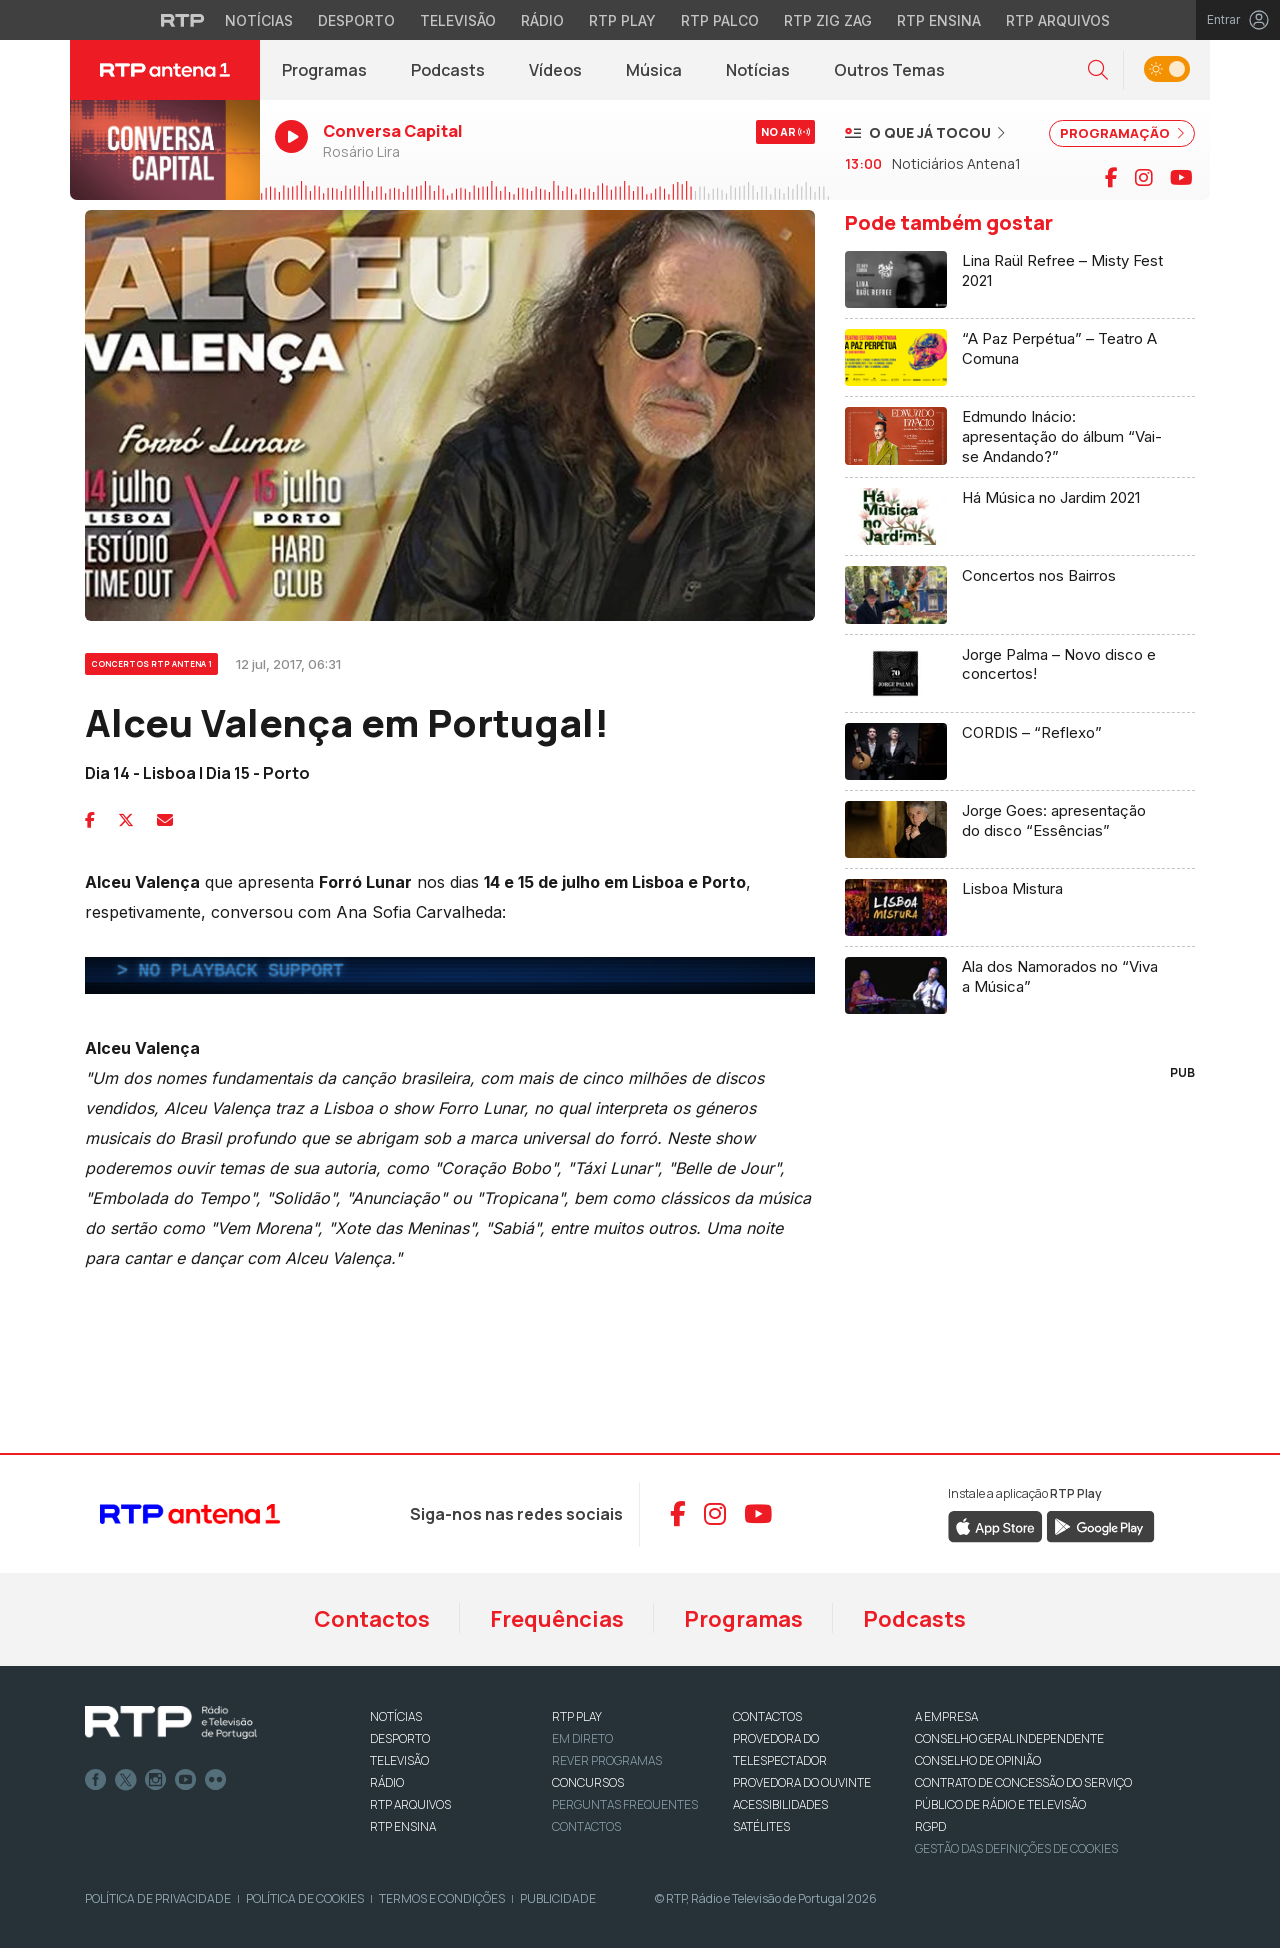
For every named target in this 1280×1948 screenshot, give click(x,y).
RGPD (930, 1826)
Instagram (156, 1780)
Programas (324, 70)
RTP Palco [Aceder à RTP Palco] (720, 20)
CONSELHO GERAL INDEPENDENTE (1009, 1738)
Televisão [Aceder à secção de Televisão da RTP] (458, 20)
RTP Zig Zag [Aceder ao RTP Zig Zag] (828, 20)
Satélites (761, 1826)
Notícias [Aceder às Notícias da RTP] (259, 20)
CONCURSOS (588, 1782)
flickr (216, 1780)
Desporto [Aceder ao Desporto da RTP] (356, 20)
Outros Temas (889, 70)
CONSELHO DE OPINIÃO (978, 1760)
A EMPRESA (946, 1716)
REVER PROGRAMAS (607, 1760)
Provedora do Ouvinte (802, 1782)
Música (654, 70)
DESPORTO (400, 1738)
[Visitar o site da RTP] (183, 20)
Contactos (372, 1619)
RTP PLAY (577, 1716)
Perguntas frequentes (625, 1804)
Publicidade (558, 1898)
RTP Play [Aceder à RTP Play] (622, 20)
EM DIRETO (582, 1738)
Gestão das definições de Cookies (1016, 1848)
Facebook (96, 1780)
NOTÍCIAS (396, 1716)
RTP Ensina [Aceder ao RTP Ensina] (939, 20)
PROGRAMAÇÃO (1122, 133)
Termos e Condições (442, 1898)
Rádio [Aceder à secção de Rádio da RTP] (542, 20)
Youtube (186, 1780)
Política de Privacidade (158, 1898)
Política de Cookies (305, 1898)
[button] (1098, 70)
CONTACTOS (767, 1716)
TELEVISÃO (399, 1760)
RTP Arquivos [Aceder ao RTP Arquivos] (1058, 20)
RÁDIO (387, 1782)
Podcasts (448, 70)
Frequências (557, 1619)
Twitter (126, 1780)
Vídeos (555, 70)
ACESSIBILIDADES (780, 1804)
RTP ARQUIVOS (410, 1804)
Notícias (758, 70)
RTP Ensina (403, 1826)
